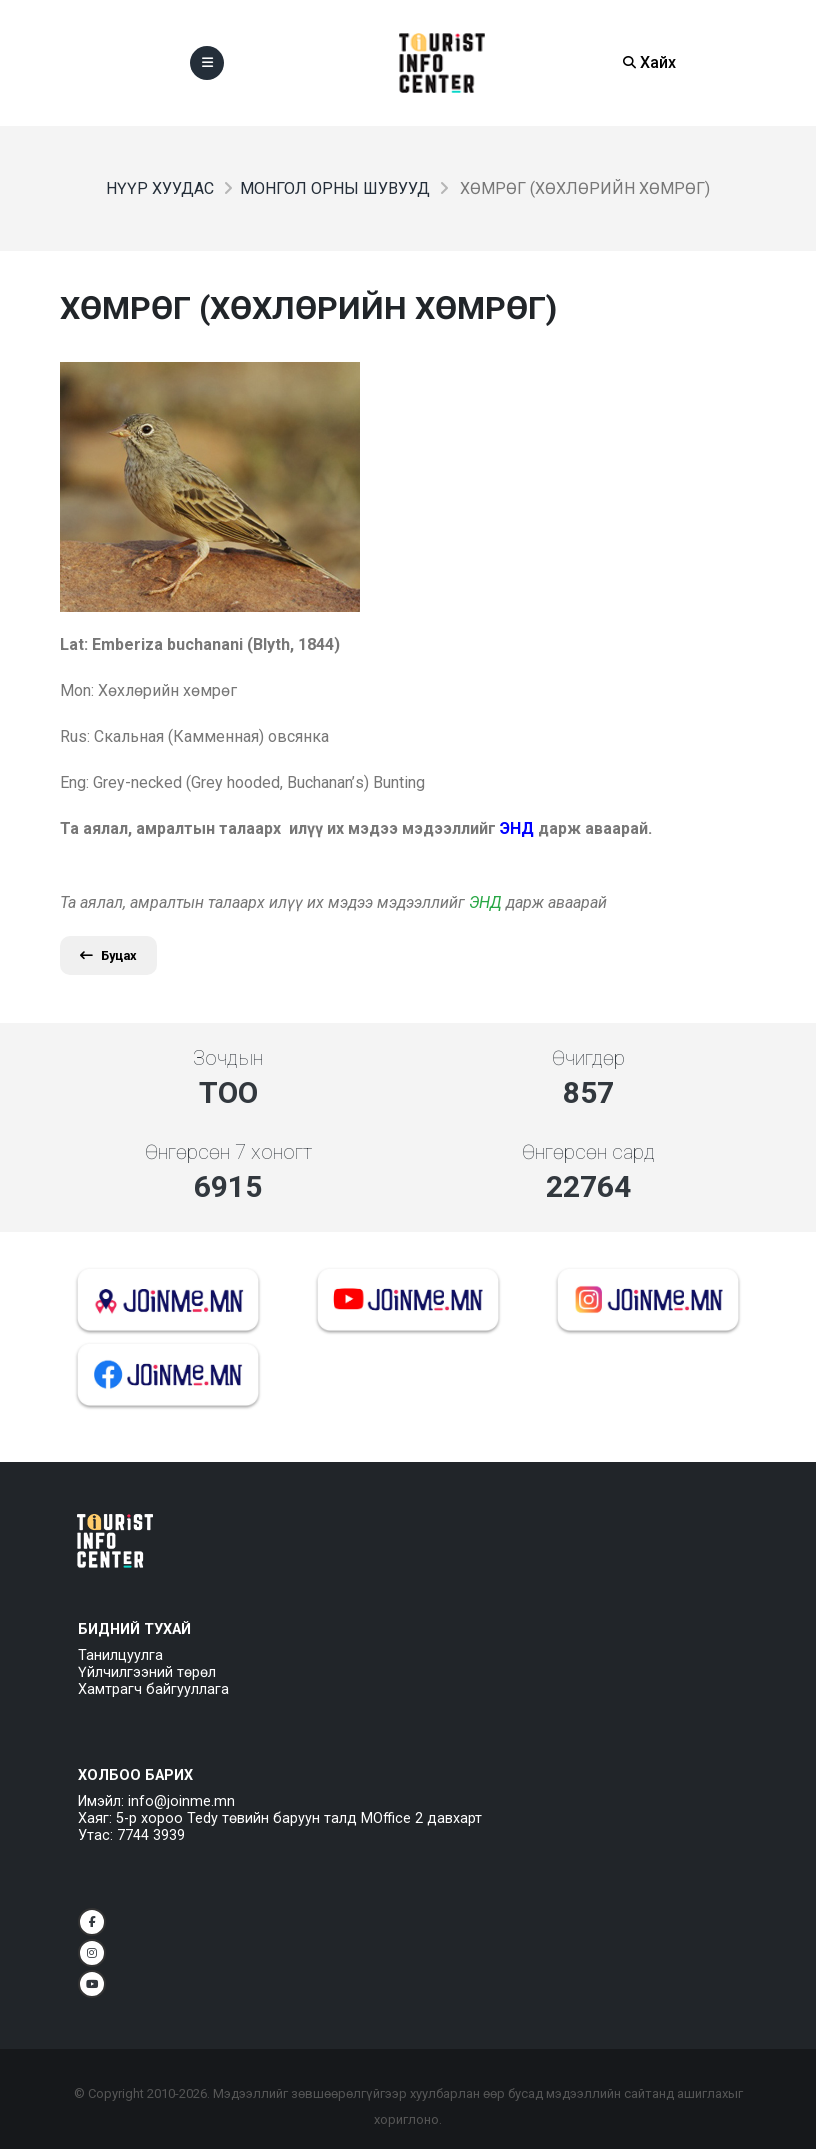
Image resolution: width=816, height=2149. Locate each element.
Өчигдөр (588, 1058)
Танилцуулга (120, 1655)
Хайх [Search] (649, 62)
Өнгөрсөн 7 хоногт (228, 1152)
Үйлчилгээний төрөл (147, 1672)
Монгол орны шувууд (335, 188)
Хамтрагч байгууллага (153, 1689)
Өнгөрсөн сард (588, 1152)
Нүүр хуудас (160, 188)
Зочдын (228, 1058)
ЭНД (485, 902)
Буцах (108, 955)
